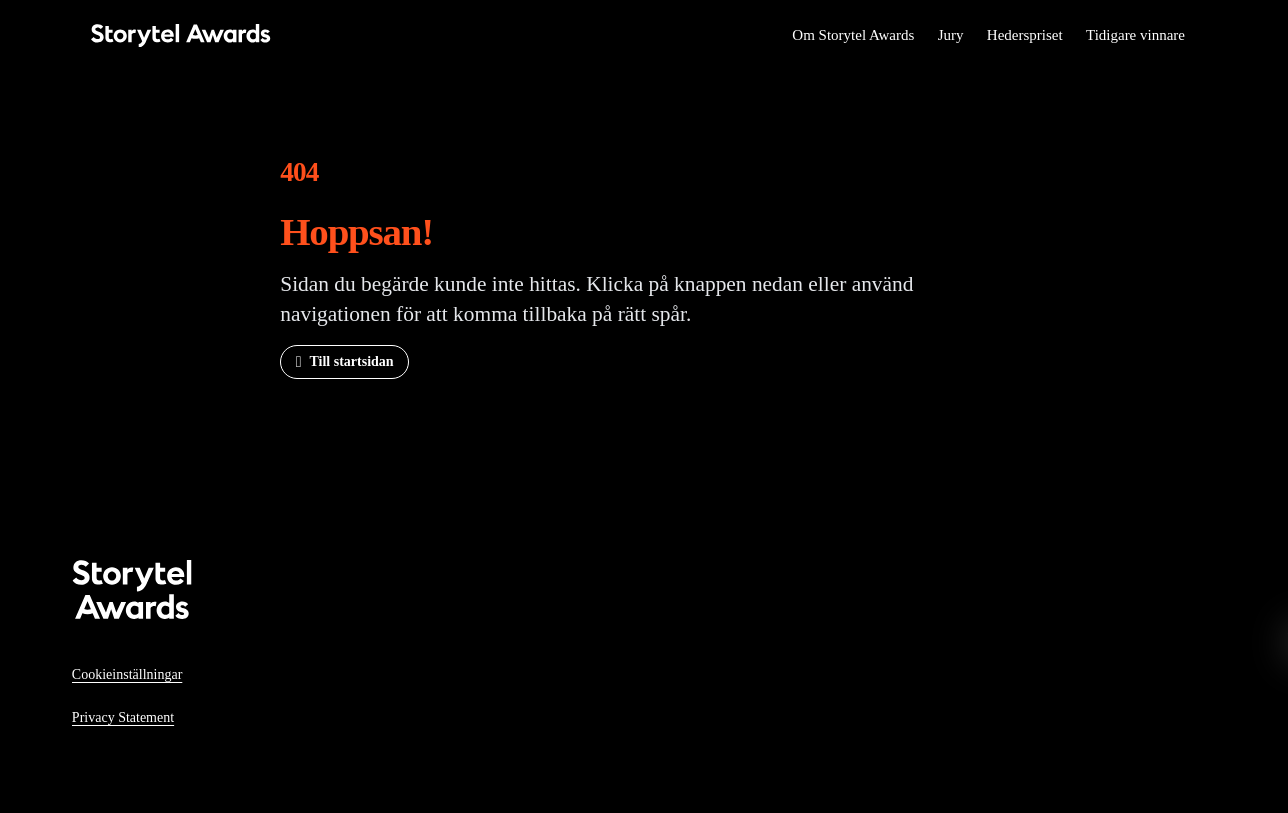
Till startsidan (351, 361)
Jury (951, 35)
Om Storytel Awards (853, 35)
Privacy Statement (123, 717)
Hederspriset (1025, 35)
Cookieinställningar (127, 674)
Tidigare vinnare (1135, 35)
